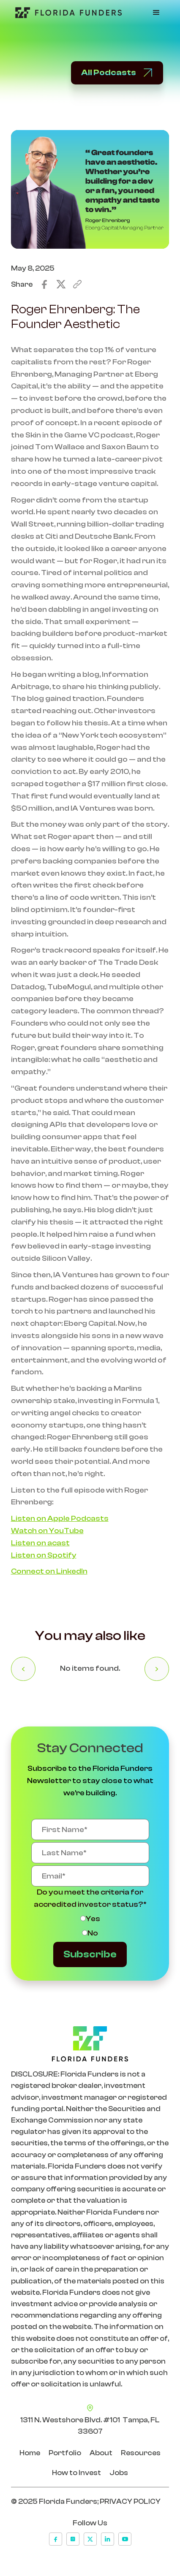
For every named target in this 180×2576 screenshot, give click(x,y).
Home (29, 2453)
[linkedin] (107, 2539)
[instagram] (72, 2539)
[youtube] (124, 2539)
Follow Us (90, 2523)
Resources (141, 2453)
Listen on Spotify (43, 1555)
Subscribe (90, 1954)
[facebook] (55, 2539)
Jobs (118, 2473)
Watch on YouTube (47, 1530)
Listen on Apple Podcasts (60, 1518)
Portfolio (65, 2453)
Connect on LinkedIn (49, 1571)
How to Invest (76, 2473)
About (101, 2453)
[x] (90, 2539)
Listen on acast (40, 1543)
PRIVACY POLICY (130, 2501)
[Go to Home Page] (66, 12)
